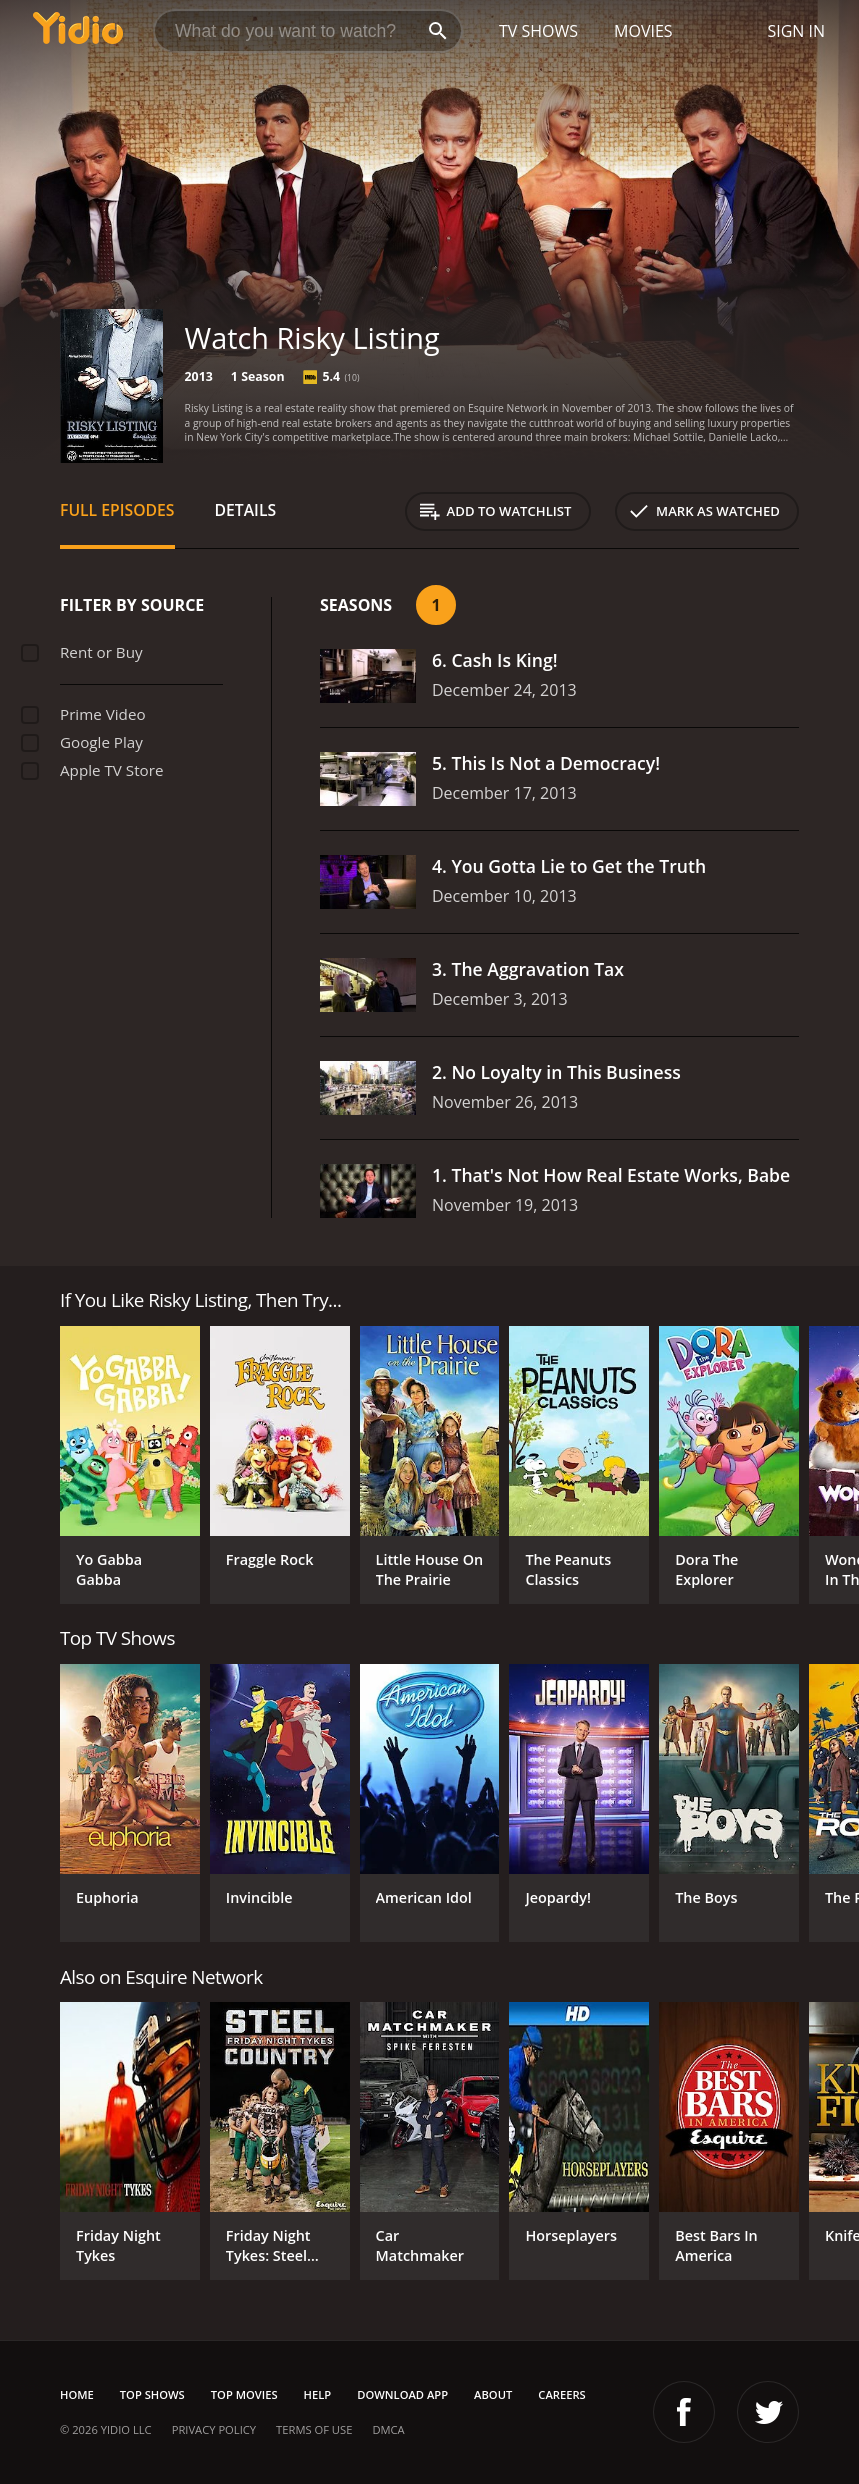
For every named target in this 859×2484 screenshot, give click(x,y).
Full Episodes (117, 510)
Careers (561, 2394)
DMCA (388, 2429)
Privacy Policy (214, 2429)
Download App (402, 2394)
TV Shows (538, 31)
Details (246, 510)
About (493, 2394)
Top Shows (152, 2394)
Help (318, 2394)
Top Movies (244, 2394)
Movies (643, 31)
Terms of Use (314, 2429)
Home (77, 2394)
